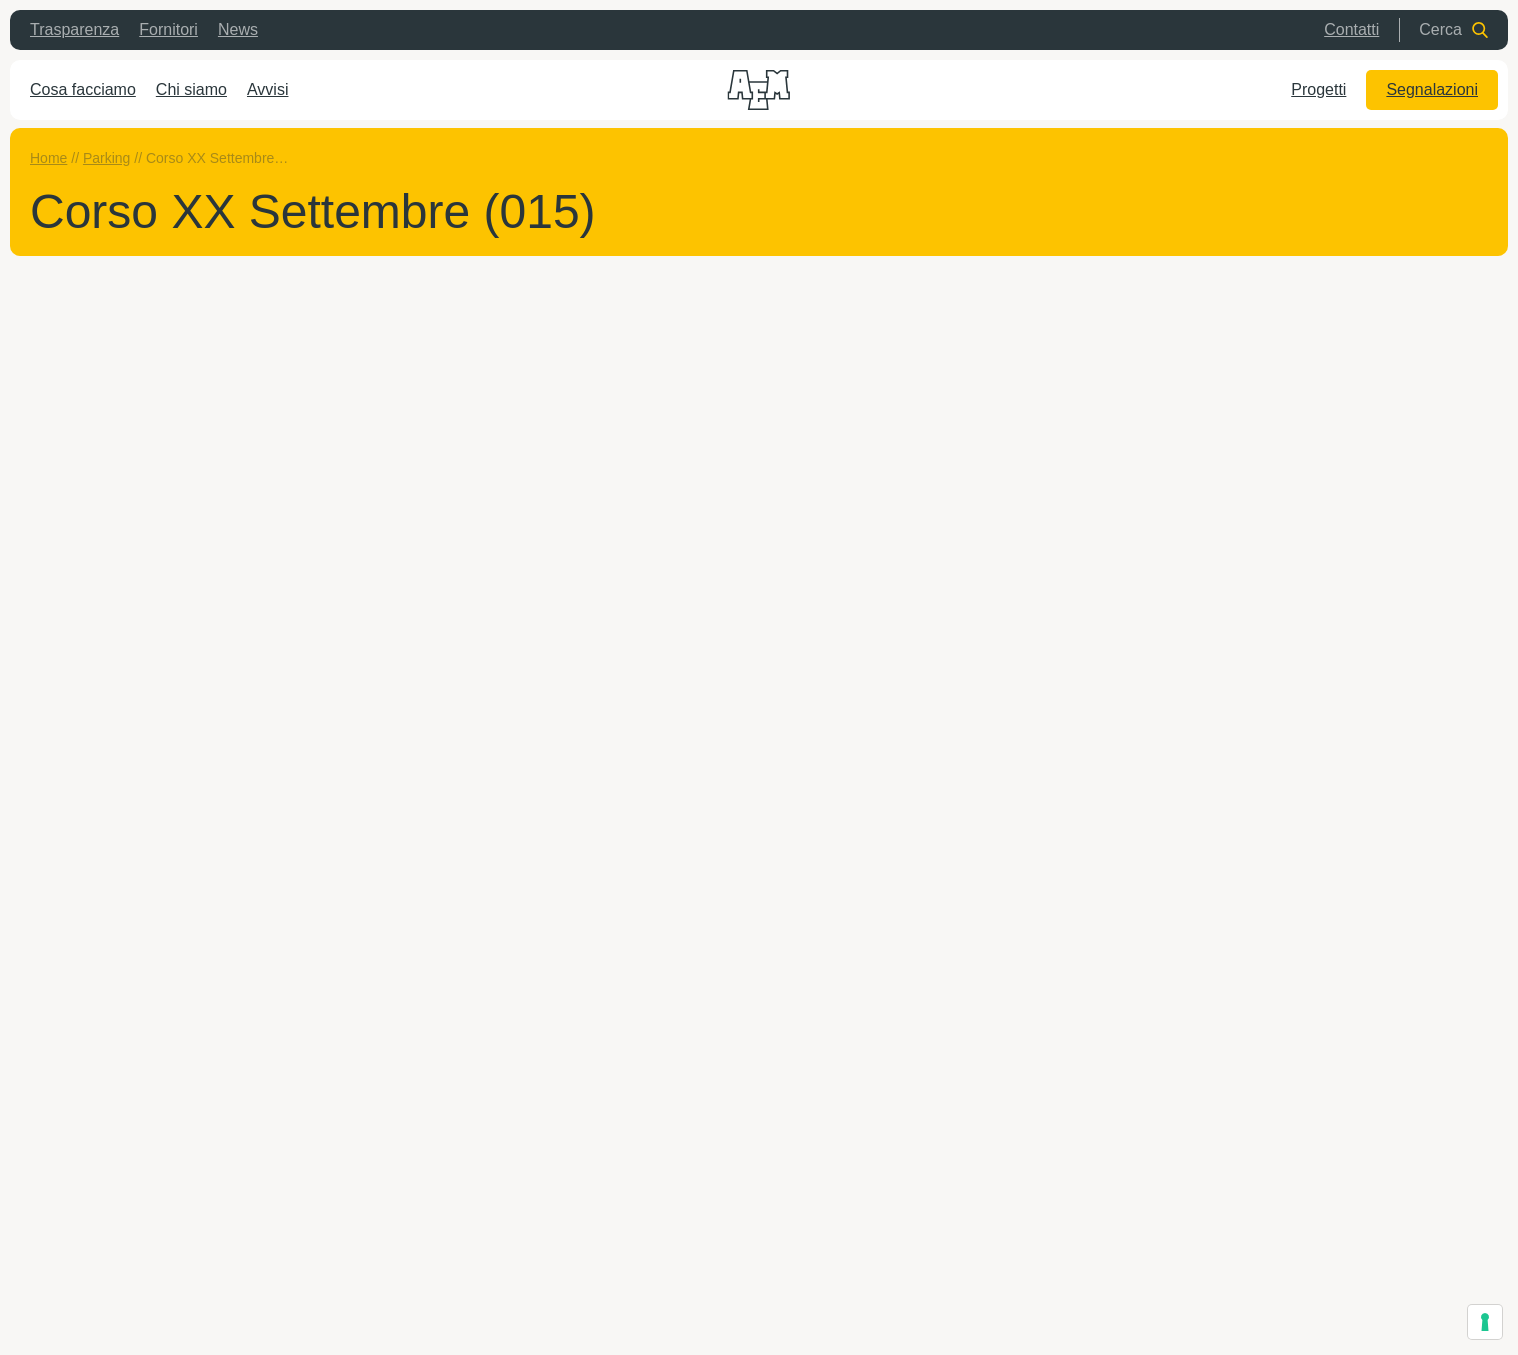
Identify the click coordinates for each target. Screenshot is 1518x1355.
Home (48, 158)
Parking (106, 158)
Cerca (1453, 29)
